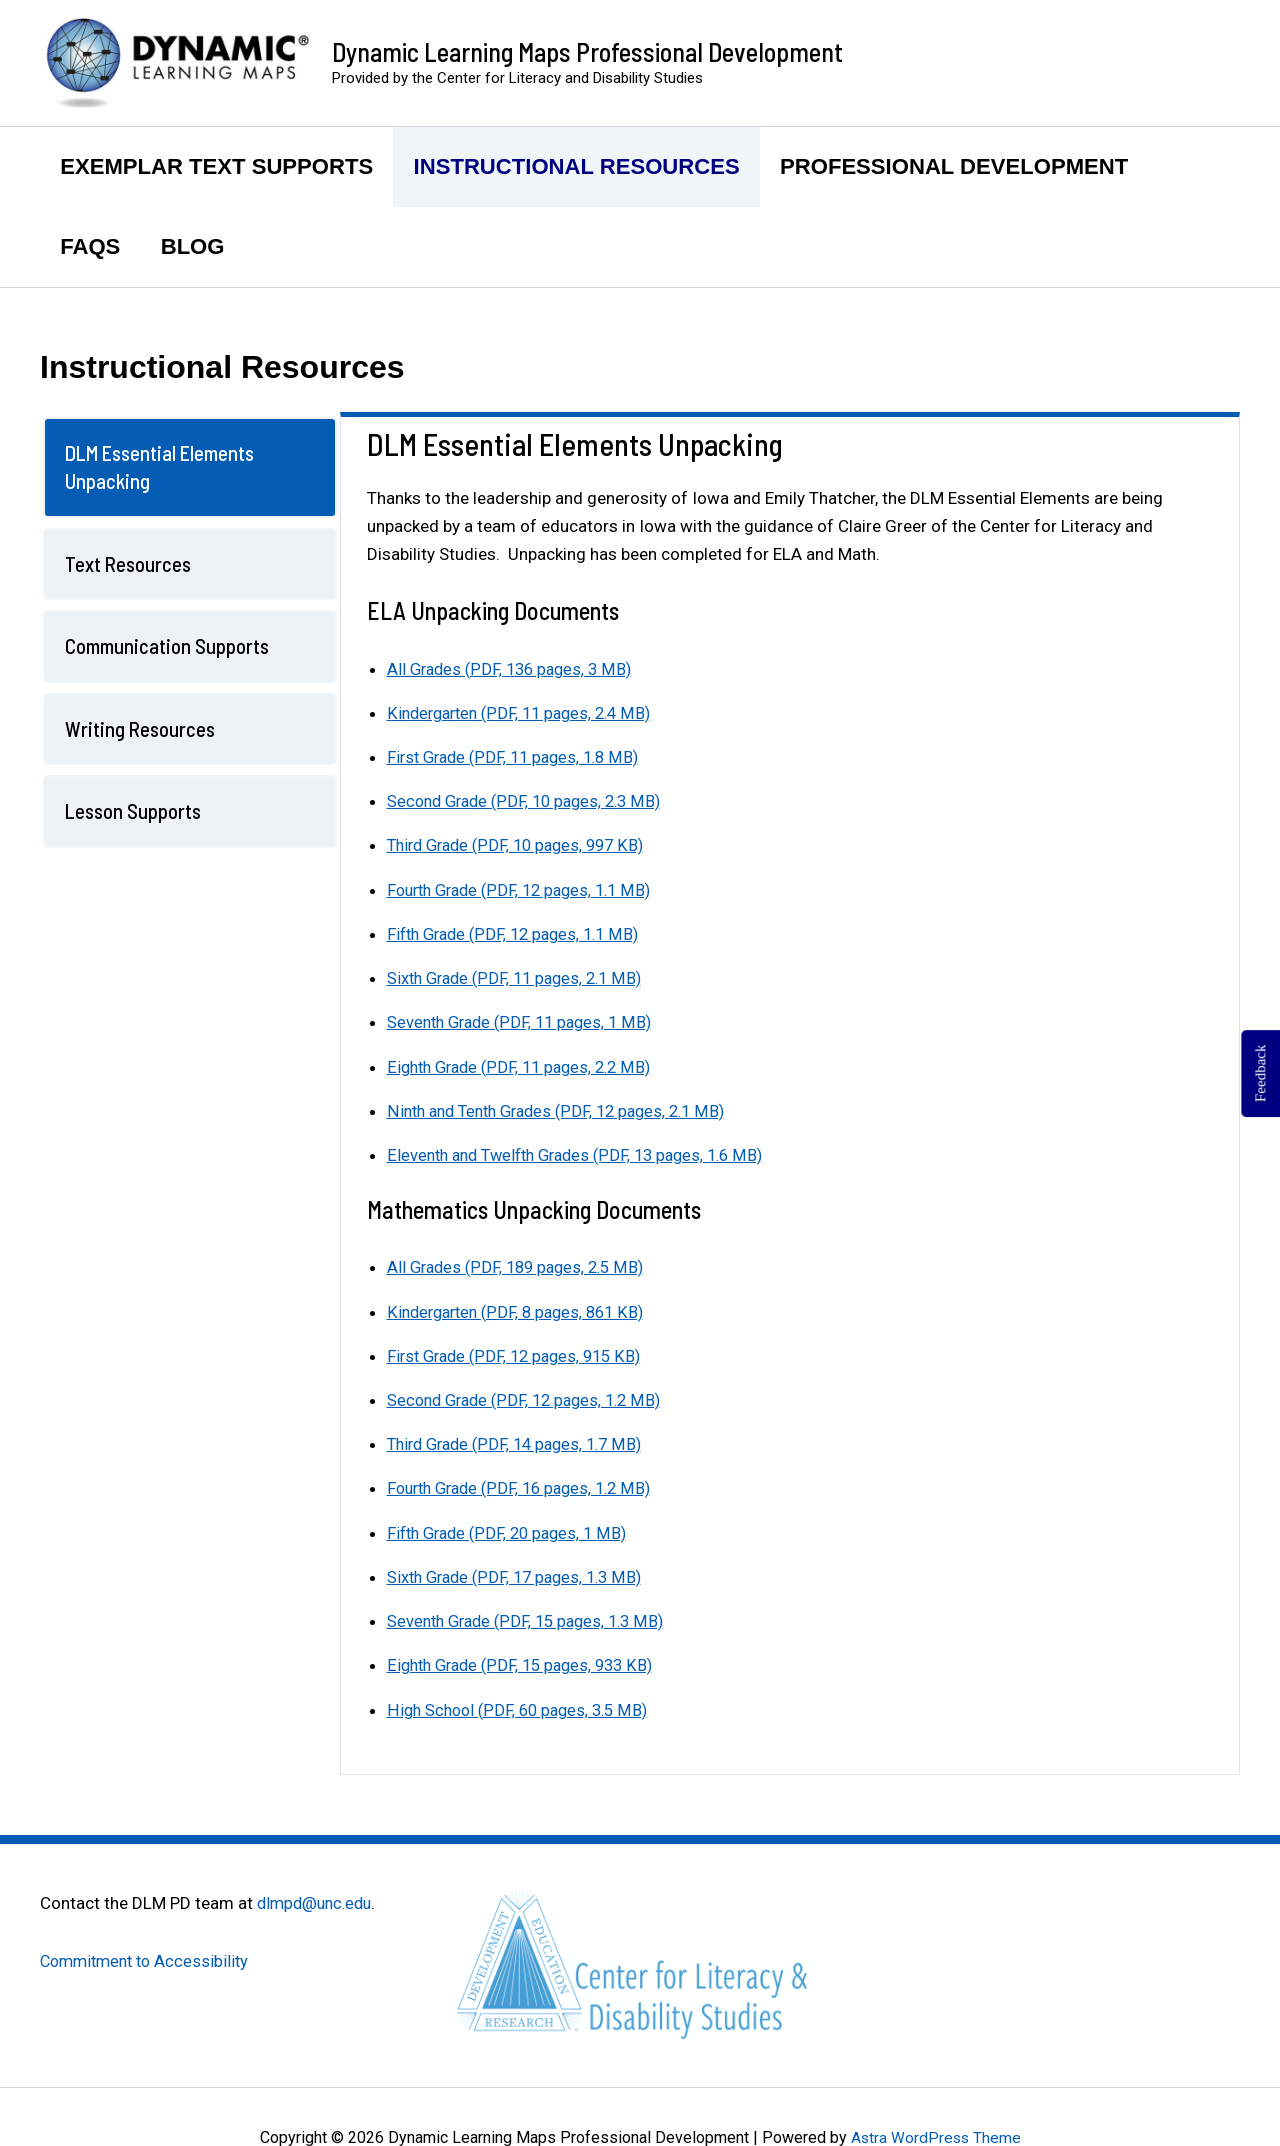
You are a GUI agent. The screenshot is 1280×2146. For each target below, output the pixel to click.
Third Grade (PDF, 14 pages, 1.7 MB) (521, 1442)
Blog (198, 246)
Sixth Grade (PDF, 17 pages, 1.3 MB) (520, 1574)
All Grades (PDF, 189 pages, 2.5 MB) (521, 1265)
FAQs (92, 246)
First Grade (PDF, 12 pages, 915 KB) (520, 1353)
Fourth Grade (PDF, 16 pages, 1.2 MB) (526, 1486)
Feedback (1260, 1072)
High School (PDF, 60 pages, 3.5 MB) (522, 1706)
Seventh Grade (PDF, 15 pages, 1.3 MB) (532, 1618)
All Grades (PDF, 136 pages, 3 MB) (514, 669)
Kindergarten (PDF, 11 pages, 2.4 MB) (525, 713)
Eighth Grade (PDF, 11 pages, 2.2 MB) (525, 1065)
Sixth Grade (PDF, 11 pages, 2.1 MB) (520, 977)
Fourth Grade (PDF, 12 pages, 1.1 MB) (526, 889)
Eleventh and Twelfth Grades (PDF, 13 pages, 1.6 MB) (585, 1153)
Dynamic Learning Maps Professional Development (587, 51)
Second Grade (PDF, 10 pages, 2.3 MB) (530, 801)
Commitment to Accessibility (149, 1957)
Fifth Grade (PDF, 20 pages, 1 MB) (512, 1530)
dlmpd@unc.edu (318, 1899)
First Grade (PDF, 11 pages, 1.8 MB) (519, 757)
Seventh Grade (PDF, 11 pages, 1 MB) (525, 1021)
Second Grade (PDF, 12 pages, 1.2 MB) (530, 1397)
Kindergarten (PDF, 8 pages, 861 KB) (521, 1309)
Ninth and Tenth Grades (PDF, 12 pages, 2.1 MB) (565, 1109)
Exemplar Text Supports (218, 166)
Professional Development (964, 166)
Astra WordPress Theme (935, 2133)
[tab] (190, 467)
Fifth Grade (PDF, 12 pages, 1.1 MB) (519, 933)
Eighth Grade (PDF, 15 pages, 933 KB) (526, 1662)
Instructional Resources (582, 166)
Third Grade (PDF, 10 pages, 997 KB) (522, 845)
